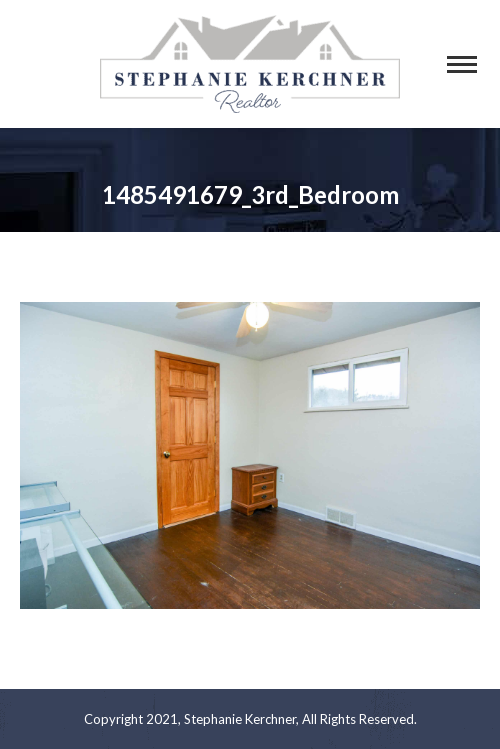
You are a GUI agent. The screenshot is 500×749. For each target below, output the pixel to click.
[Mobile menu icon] (462, 64)
